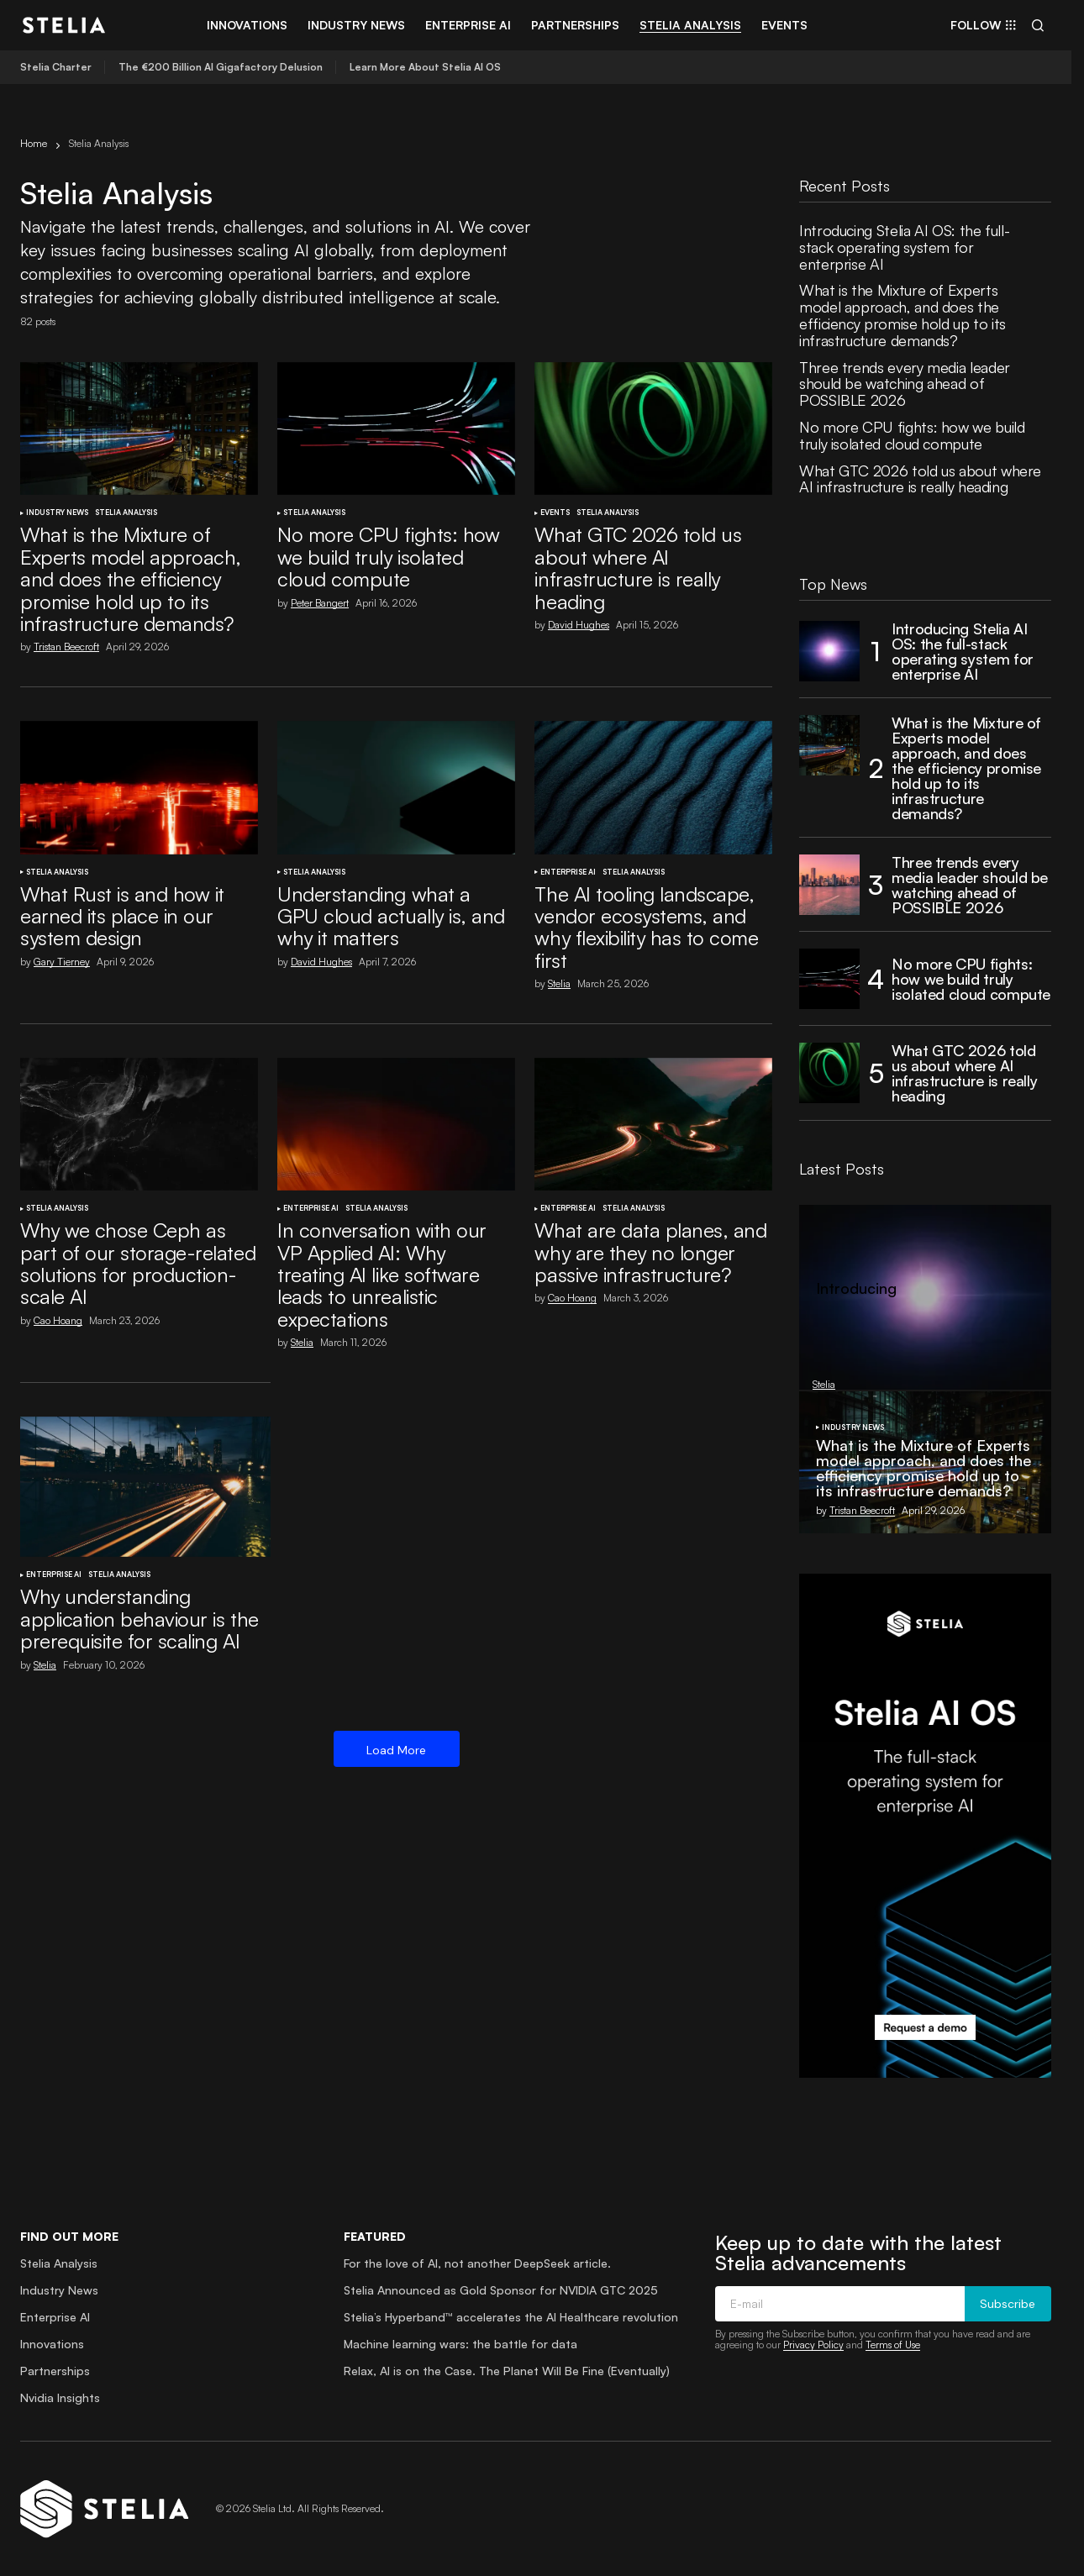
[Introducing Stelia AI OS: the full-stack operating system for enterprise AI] (829, 651)
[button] (1037, 25)
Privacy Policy (813, 2344)
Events (555, 512)
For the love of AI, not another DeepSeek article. (477, 2263)
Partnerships (55, 2370)
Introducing (856, 1288)
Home (33, 143)
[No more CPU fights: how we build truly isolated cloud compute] (829, 979)
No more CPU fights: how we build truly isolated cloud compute (911, 436)
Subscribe (1007, 2303)
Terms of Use (893, 2344)
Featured (375, 2236)
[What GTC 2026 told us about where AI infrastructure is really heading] (829, 1073)
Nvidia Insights (60, 2397)
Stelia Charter (56, 66)
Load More (396, 1750)
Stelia (816, 1320)
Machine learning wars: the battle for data (460, 2344)
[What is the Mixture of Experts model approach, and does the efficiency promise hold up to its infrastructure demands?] (829, 745)
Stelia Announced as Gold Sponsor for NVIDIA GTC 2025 (501, 2290)
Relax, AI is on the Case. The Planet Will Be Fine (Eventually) (507, 2370)
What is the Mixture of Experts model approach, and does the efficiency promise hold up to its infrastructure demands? (902, 315)
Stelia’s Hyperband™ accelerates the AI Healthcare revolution (511, 2317)
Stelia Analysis (126, 512)
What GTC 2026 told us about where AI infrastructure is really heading (920, 480)
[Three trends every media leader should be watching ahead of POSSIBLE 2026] (829, 884)
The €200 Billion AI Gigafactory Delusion (220, 66)
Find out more (69, 2236)
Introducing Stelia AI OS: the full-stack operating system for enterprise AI (904, 247)
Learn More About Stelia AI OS (425, 66)
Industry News (57, 512)
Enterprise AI (568, 872)
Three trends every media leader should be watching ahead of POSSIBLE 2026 (904, 384)
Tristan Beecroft (862, 1510)
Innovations (52, 2344)
